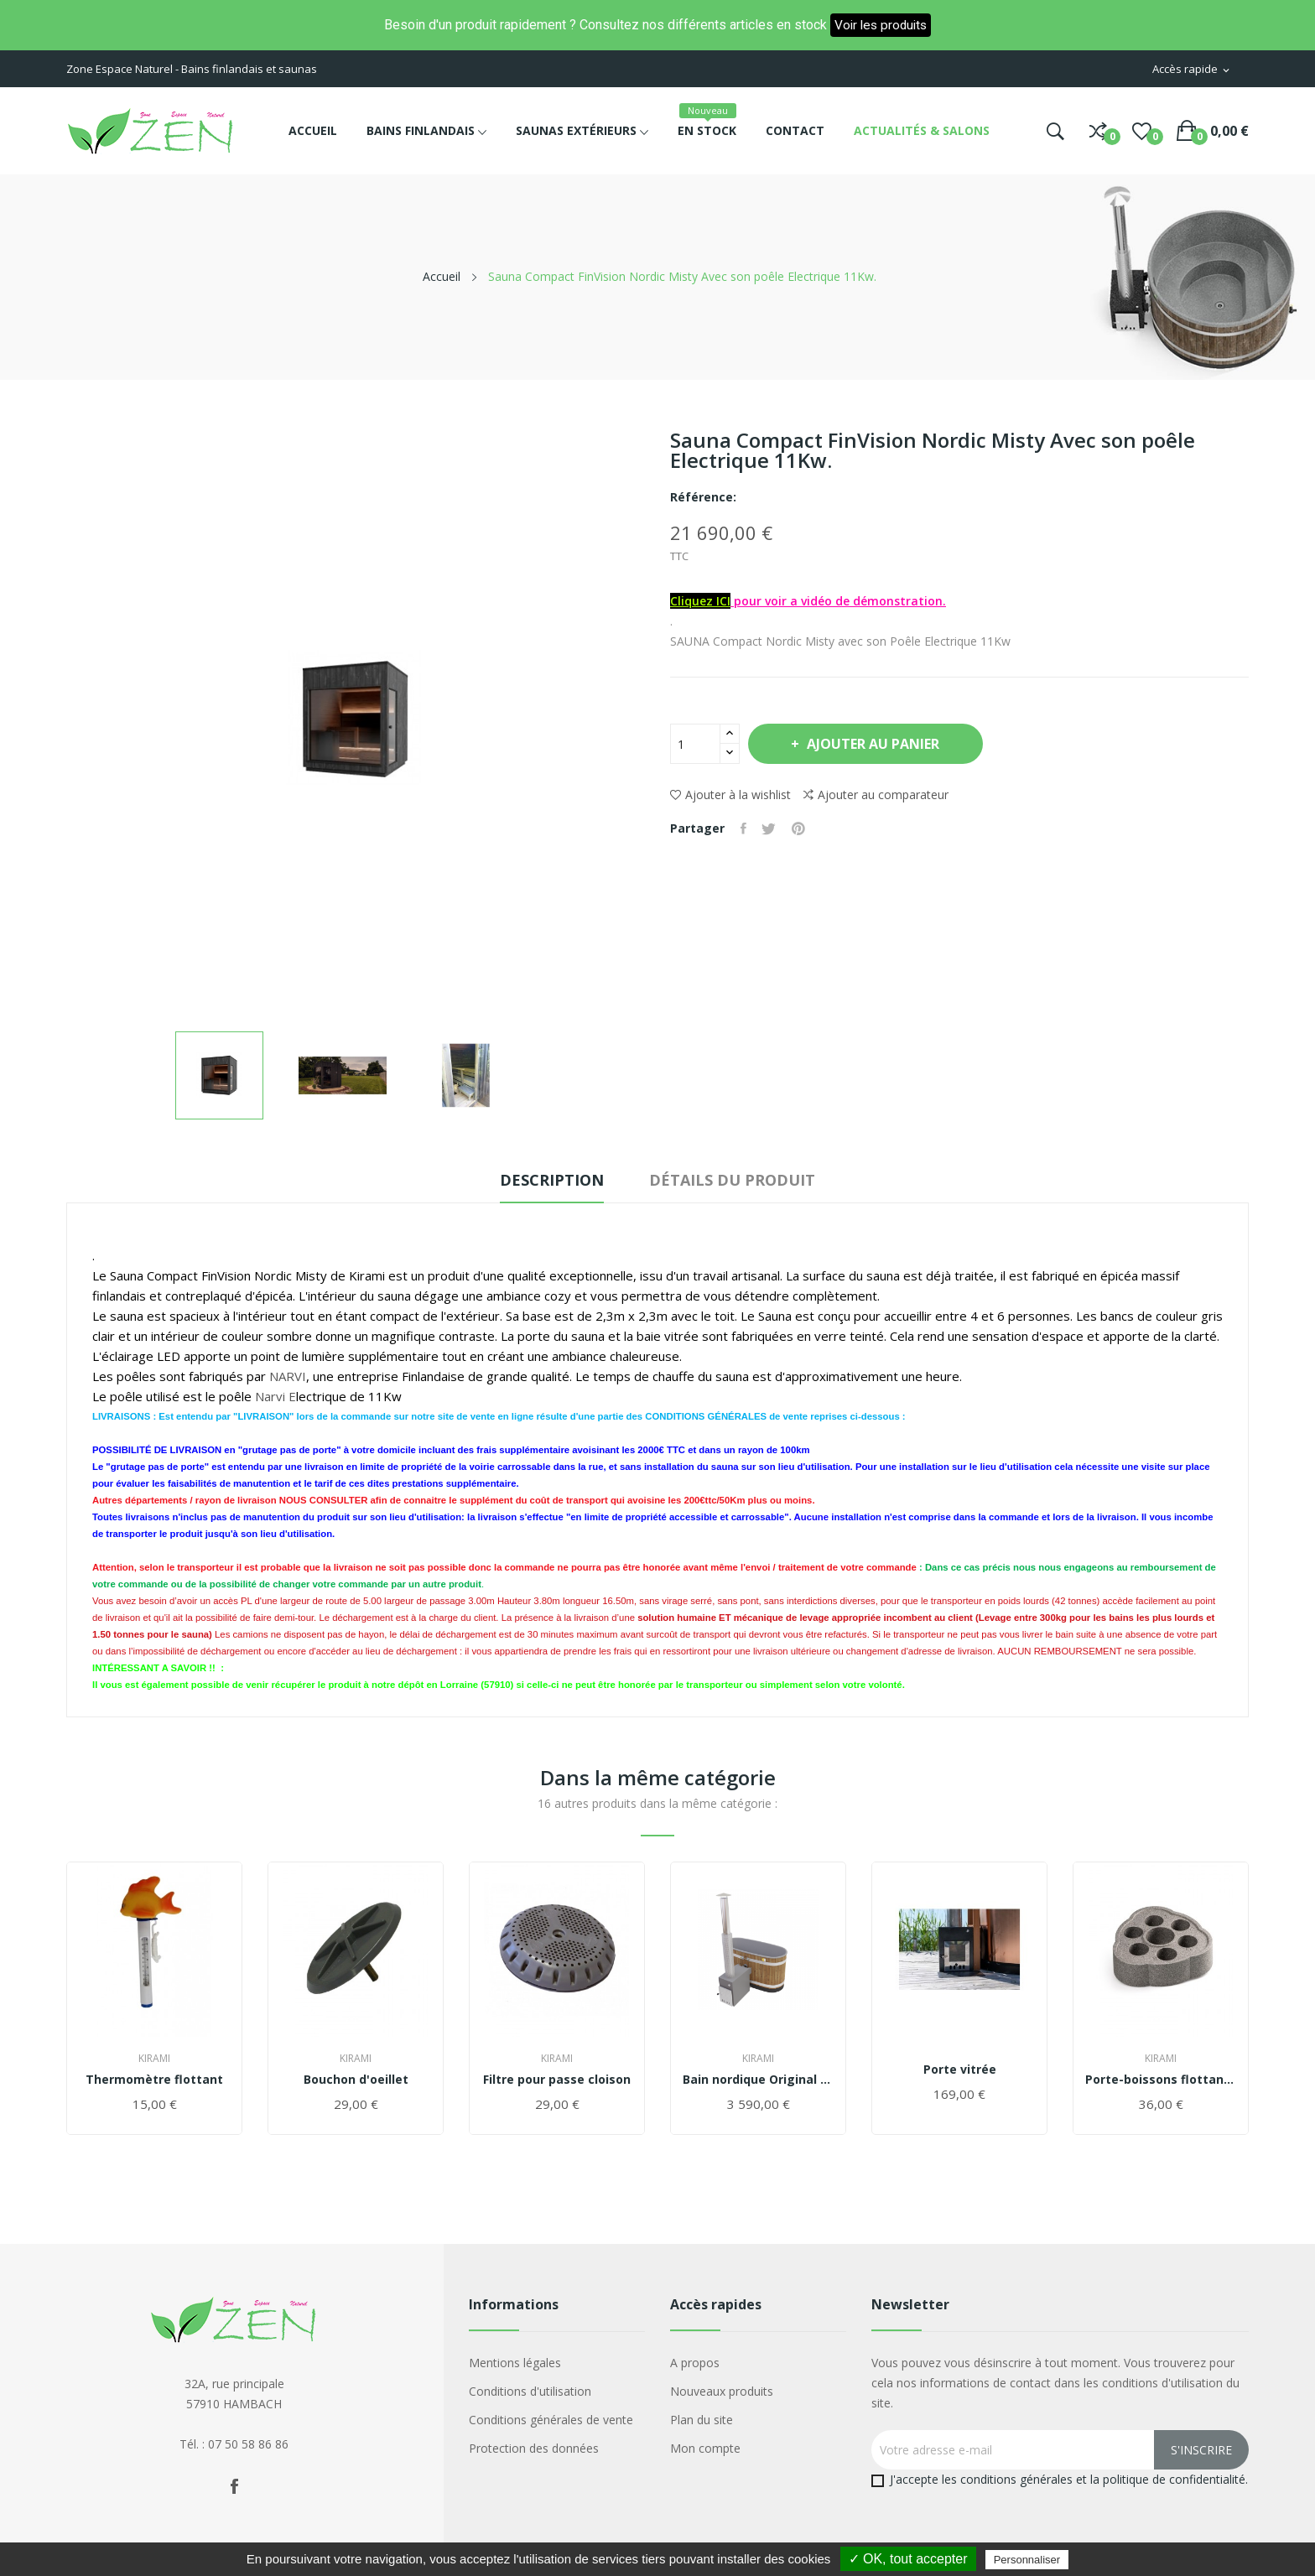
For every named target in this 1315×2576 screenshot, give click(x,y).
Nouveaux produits (721, 2391)
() (1141, 131)
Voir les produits (880, 25)
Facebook (234, 2486)
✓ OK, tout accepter (908, 2559)
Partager (744, 828)
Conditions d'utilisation (530, 2391)
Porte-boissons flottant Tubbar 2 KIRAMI (1160, 2079)
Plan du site (701, 2420)
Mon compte (705, 2448)
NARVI (287, 1376)
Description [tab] (548, 1180)
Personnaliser (1027, 2559)
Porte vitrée (959, 2069)
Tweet (771, 828)
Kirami (154, 2059)
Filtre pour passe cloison (557, 2079)
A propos (695, 2363)
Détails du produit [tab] (736, 1180)
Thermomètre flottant (154, 2079)
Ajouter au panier (875, 744)
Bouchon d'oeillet (356, 2079)
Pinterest (802, 828)
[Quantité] (695, 744)
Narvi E (275, 1396)
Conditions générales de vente (551, 2420)
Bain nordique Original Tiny (758, 2079)
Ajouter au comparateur (876, 795)
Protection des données (534, 2448)
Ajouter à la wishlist (730, 794)
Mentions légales (515, 2363)
